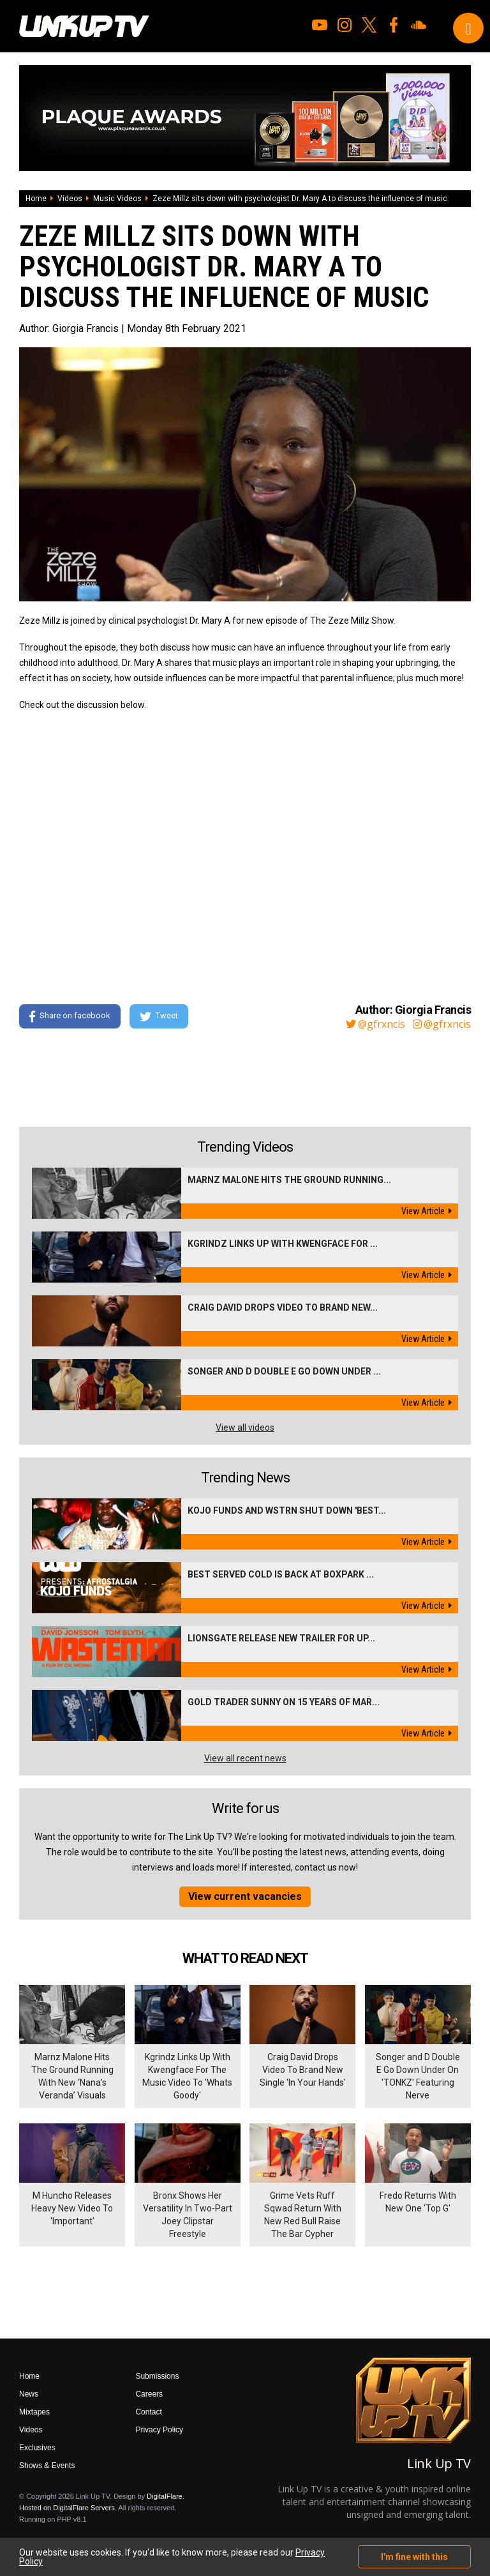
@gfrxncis (375, 1024)
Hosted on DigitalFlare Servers (67, 2508)
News (28, 2394)
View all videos (245, 1427)
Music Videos (117, 198)
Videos (69, 198)
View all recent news (245, 1758)
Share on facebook (69, 1016)
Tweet (159, 1016)
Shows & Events (47, 2465)
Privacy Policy (159, 2429)
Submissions (157, 2376)
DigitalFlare (164, 2496)
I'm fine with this (414, 2557)
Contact (148, 2411)
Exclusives (37, 2447)
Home (36, 198)
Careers (149, 2394)
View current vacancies (245, 1896)
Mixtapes (34, 2411)
